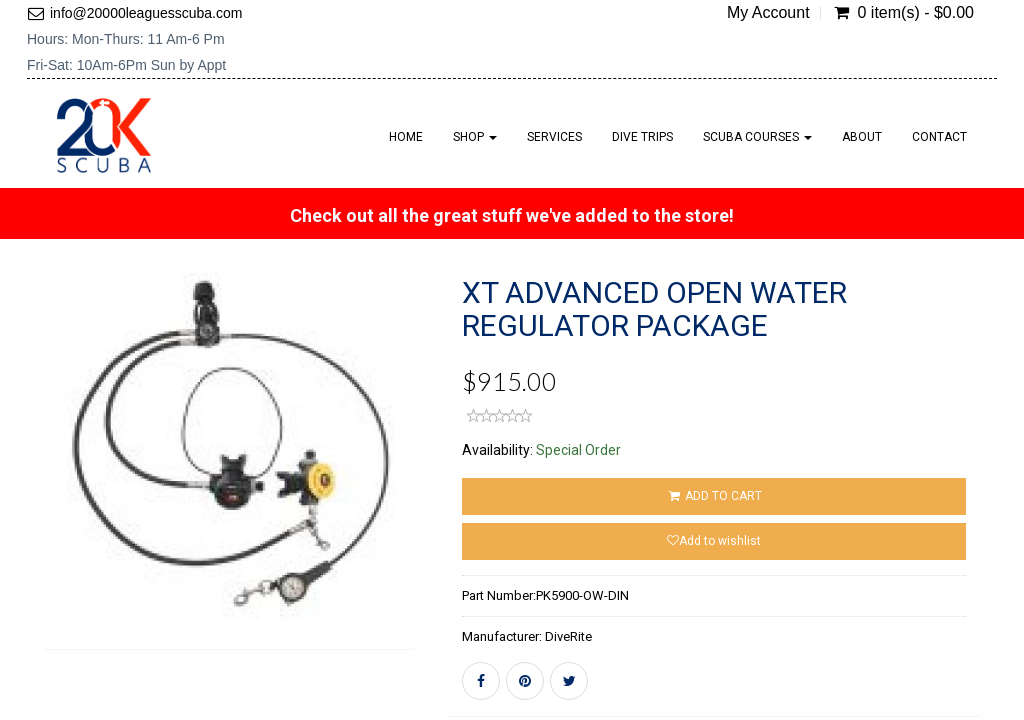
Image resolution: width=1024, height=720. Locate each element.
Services (554, 137)
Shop (475, 137)
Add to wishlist (714, 541)
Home (406, 137)
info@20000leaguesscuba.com (146, 13)
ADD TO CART (713, 496)
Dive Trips (642, 137)
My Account (768, 13)
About (862, 137)
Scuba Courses (757, 137)
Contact (939, 137)
